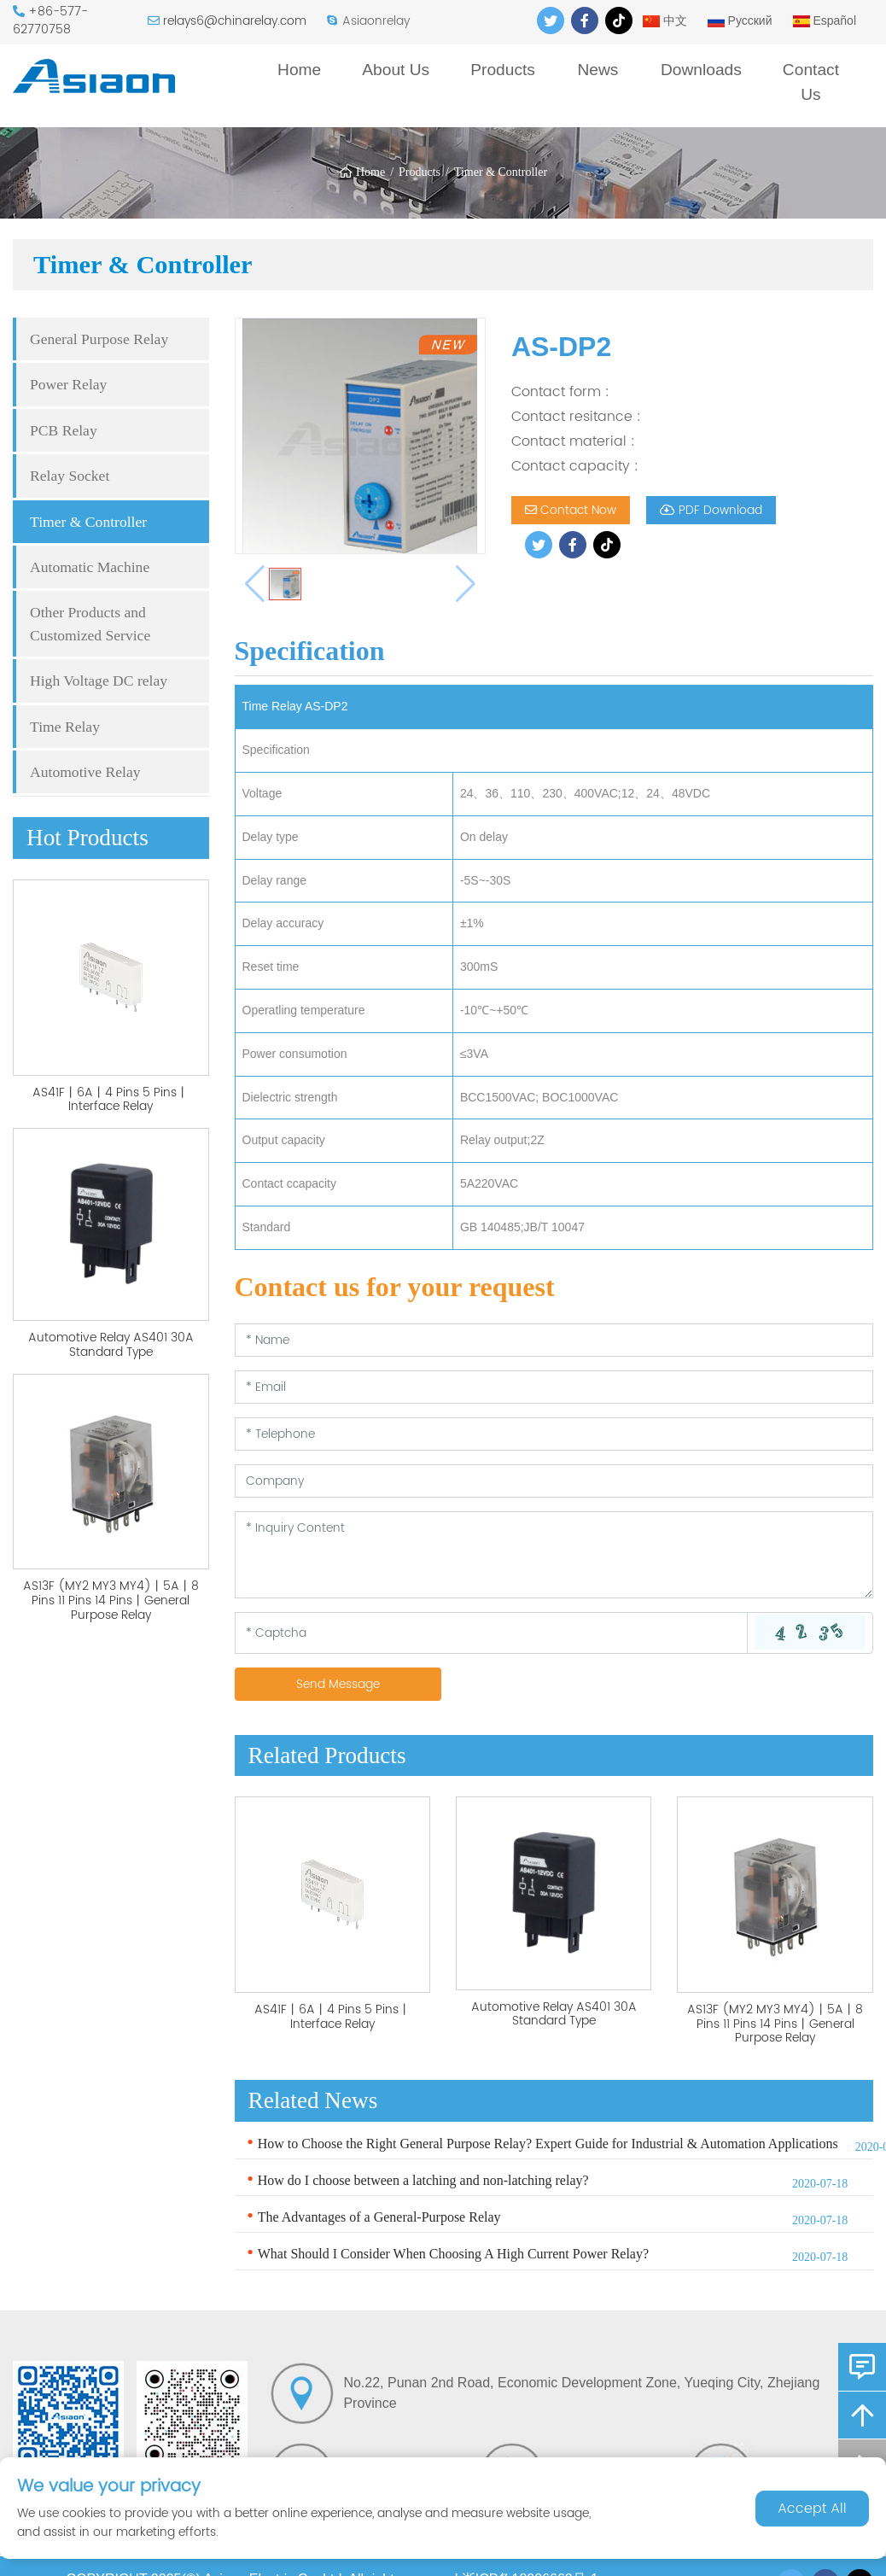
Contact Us (811, 82)
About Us (395, 70)
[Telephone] (554, 1434)
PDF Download (711, 510)
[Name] (554, 1340)
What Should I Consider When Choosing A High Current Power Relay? (453, 2253)
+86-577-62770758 (50, 20)
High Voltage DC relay (98, 680)
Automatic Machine (89, 566)
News (597, 70)
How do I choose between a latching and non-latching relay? (423, 2180)
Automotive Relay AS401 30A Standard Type (111, 1345)
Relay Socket (69, 475)
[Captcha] (492, 1632)
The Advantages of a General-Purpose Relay (379, 2217)
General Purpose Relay (99, 339)
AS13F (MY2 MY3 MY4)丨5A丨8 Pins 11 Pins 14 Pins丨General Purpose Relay (111, 1600)
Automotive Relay (85, 771)
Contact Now (570, 510)
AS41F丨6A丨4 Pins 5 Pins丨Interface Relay (110, 1100)
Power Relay (68, 384)
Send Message (338, 1684)
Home (299, 70)
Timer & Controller (500, 172)
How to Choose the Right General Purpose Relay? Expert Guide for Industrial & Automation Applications (548, 2143)
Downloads (701, 70)
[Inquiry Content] (554, 1554)
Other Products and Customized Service (90, 623)
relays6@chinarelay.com (234, 21)
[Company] (554, 1481)
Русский (740, 20)
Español (824, 20)
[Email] (554, 1387)
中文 (665, 20)
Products (502, 70)
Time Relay (65, 726)
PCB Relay (63, 430)
